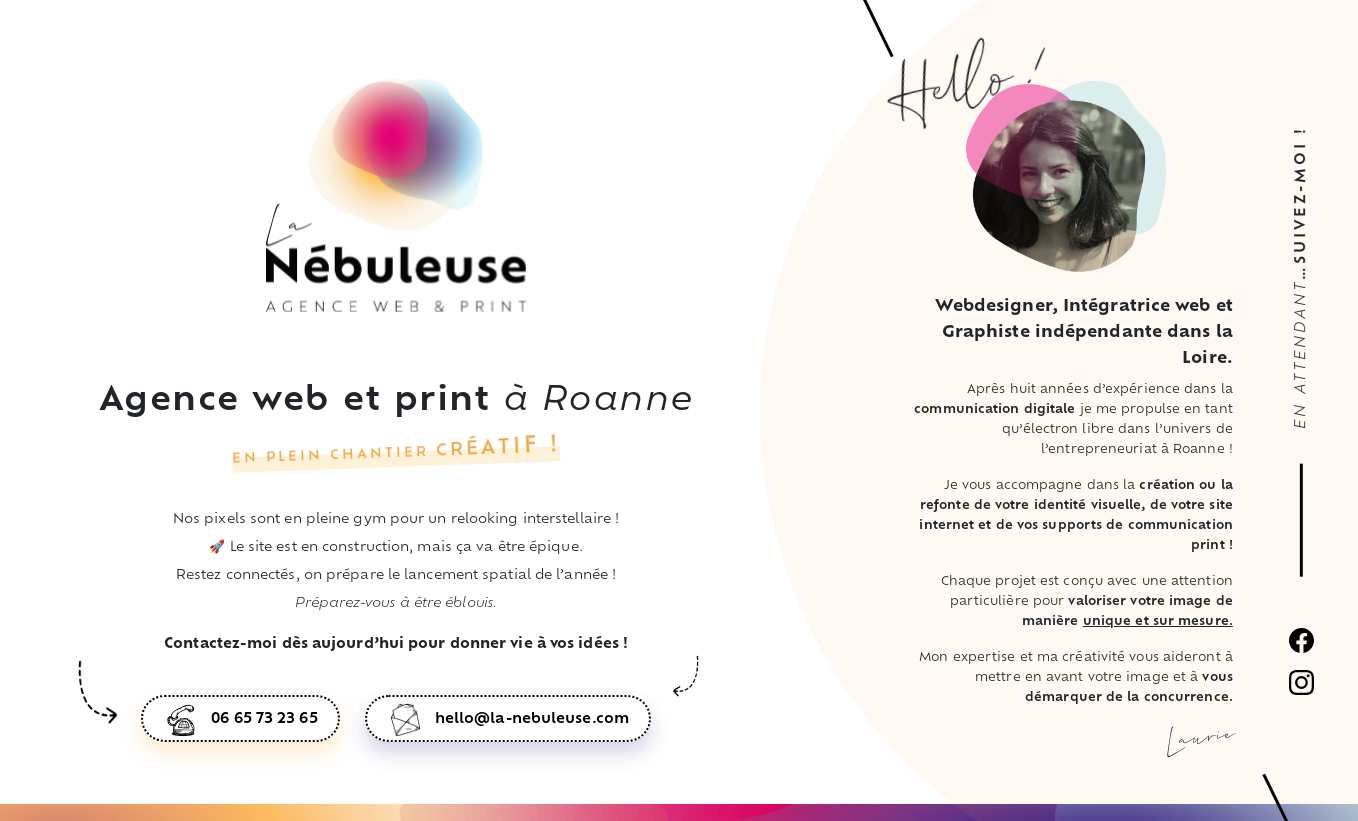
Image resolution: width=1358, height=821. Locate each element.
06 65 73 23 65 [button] (264, 719)
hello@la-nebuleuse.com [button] (532, 719)
